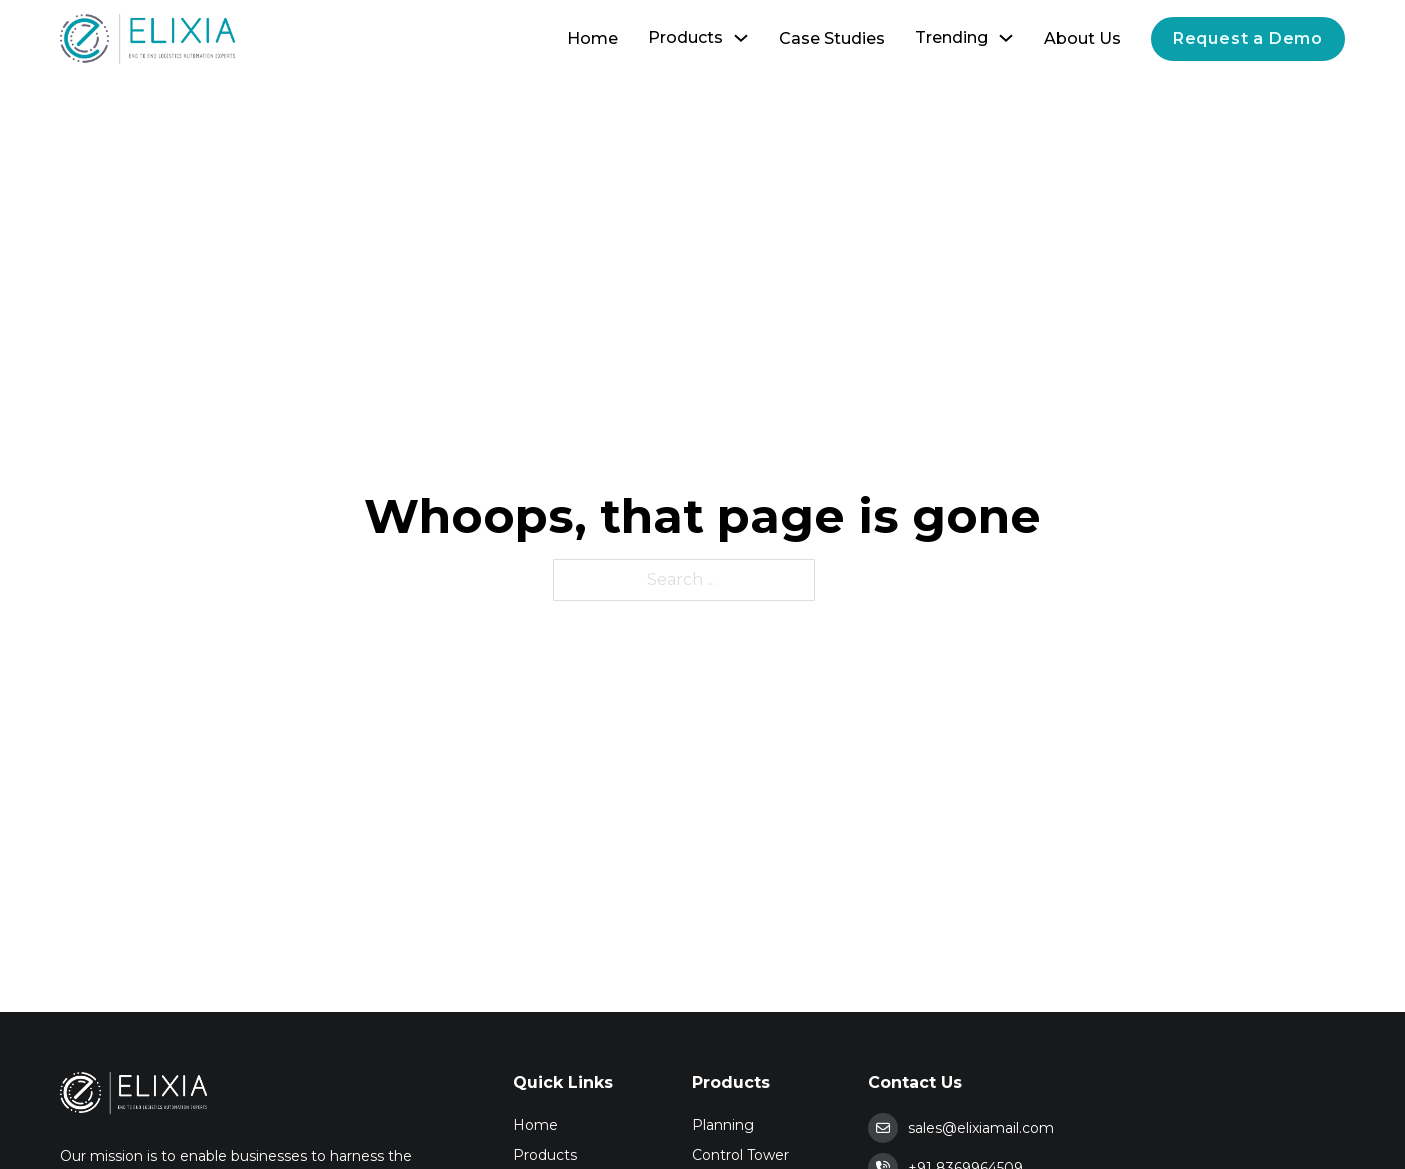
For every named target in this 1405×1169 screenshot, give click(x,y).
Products (685, 37)
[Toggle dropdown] (741, 38)
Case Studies (832, 38)
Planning (723, 1125)
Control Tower (740, 1155)
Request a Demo (1248, 38)
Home (592, 38)
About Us (1082, 38)
